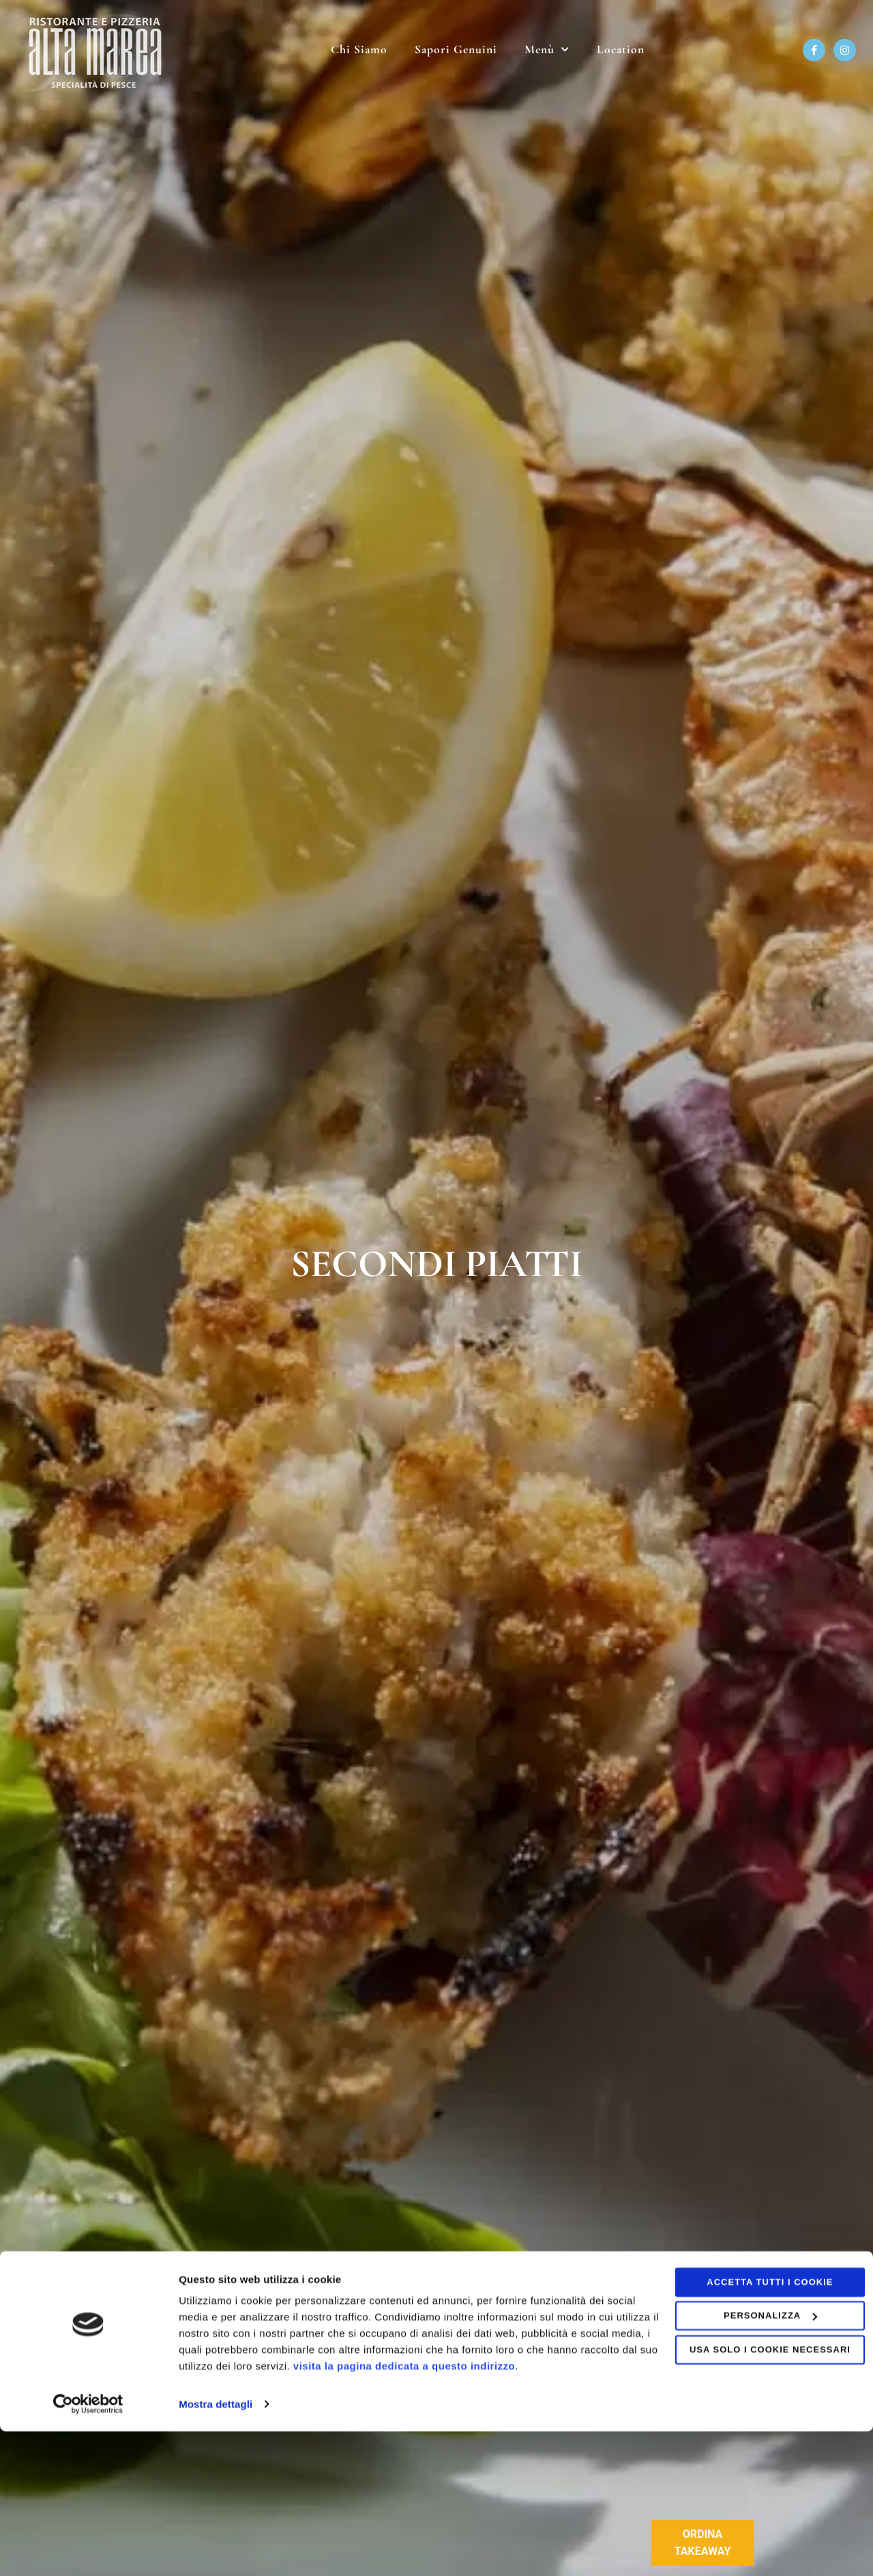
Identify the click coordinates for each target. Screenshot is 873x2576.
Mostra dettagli (215, 2549)
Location (621, 49)
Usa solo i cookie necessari (759, 2495)
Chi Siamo (359, 49)
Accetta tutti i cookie (759, 2428)
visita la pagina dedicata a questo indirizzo (517, 2511)
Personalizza (759, 2461)
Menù (546, 50)
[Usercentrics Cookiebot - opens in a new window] (88, 2549)
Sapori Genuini (456, 49)
